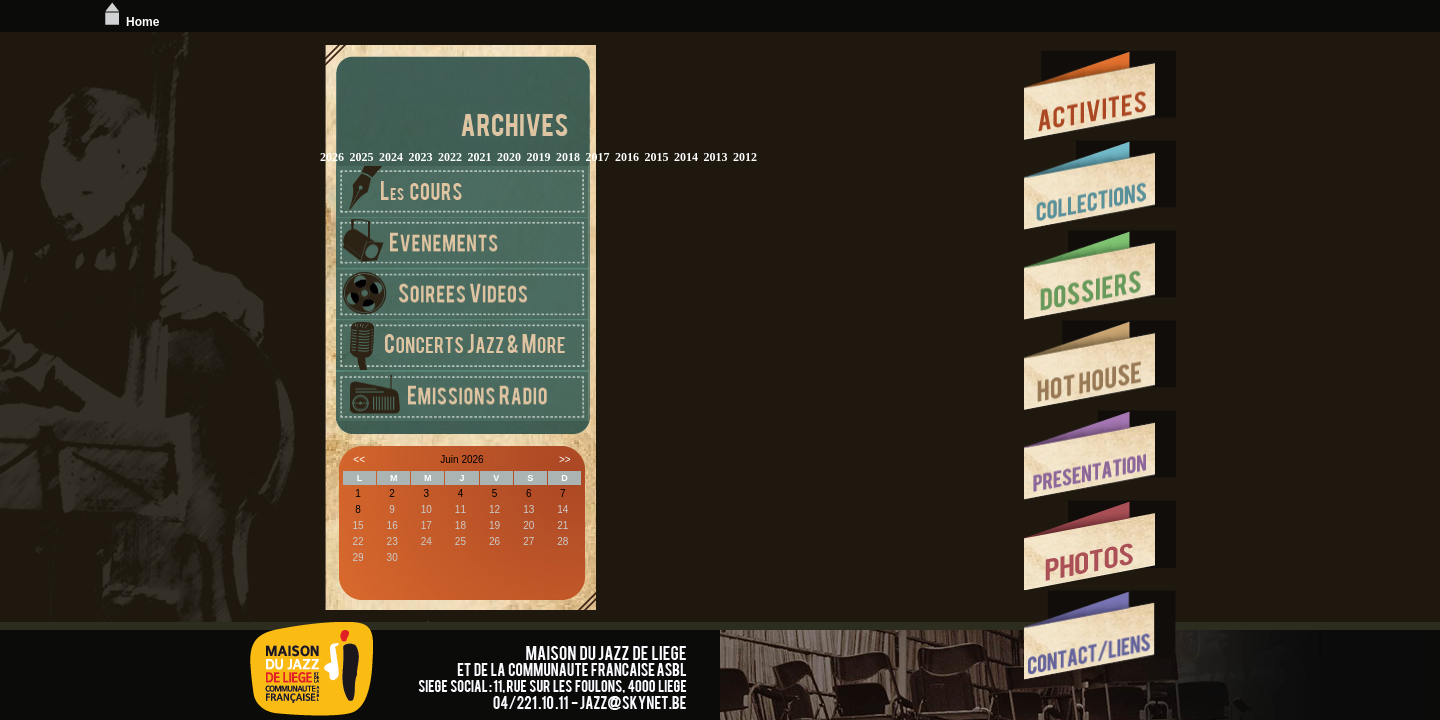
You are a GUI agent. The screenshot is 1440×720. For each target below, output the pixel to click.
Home (129, 22)
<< (359, 459)
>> (565, 459)
